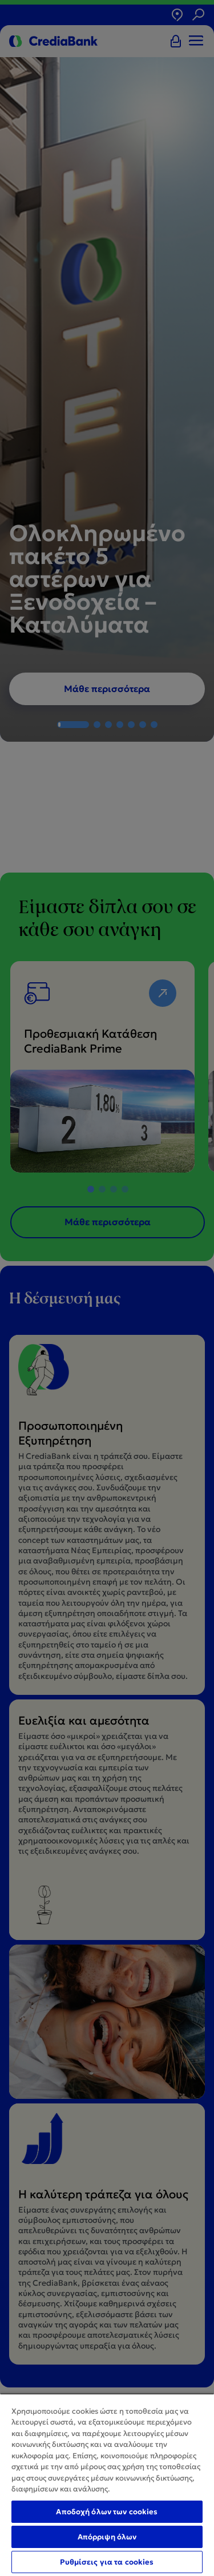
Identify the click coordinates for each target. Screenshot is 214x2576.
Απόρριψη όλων (107, 2537)
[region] (107, 2484)
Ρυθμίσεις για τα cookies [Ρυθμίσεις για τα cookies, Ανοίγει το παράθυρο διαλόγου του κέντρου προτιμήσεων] (107, 2562)
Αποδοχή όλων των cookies (107, 2512)
